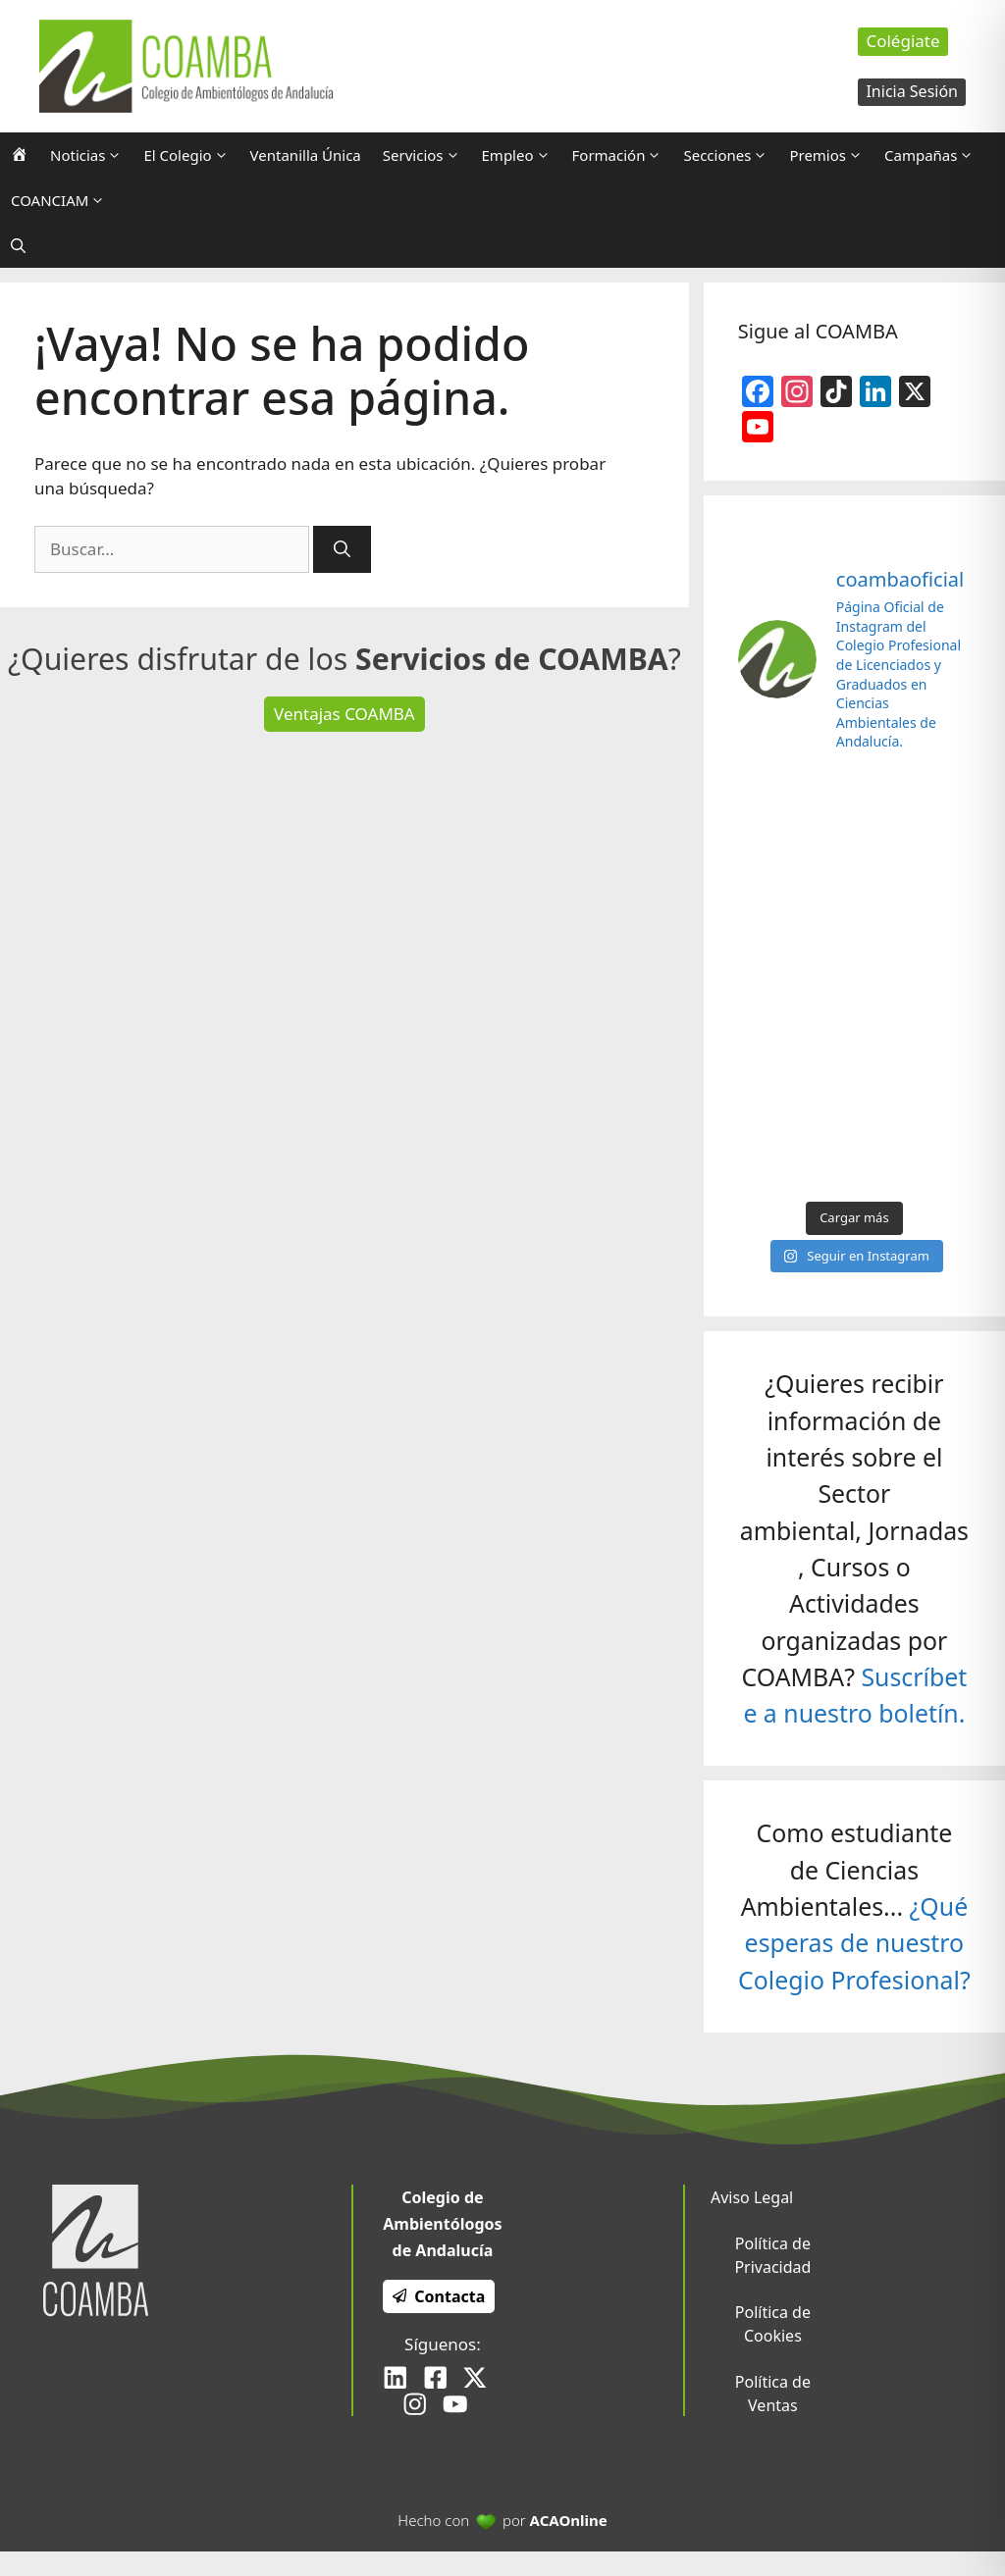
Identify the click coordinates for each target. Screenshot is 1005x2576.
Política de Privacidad (772, 2255)
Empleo (521, 155)
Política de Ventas (773, 2393)
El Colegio (190, 155)
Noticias (91, 155)
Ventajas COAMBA (344, 713)
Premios (831, 155)
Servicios (427, 155)
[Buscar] (342, 549)
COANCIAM (63, 200)
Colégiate (902, 40)
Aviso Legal (752, 2197)
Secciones (730, 155)
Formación (622, 155)
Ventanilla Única (305, 155)
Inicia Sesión (912, 91)
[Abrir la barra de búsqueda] (18, 245)
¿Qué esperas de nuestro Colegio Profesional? (854, 1942)
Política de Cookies (773, 2323)
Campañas (934, 155)
